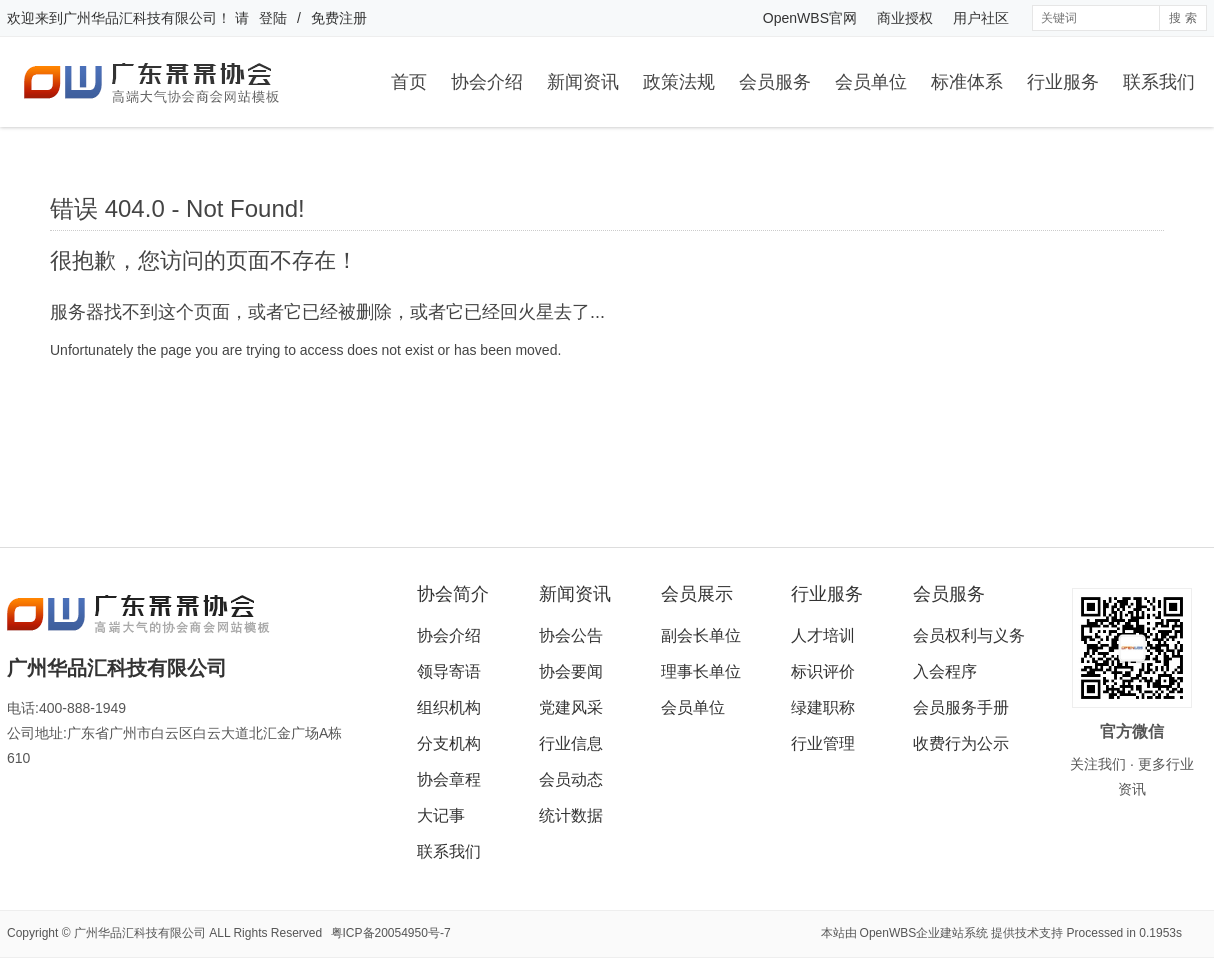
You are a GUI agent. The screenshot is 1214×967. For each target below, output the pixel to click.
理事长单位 (701, 671)
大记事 (441, 815)
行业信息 (571, 743)
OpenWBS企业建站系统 (924, 933)
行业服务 (1063, 82)
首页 (409, 82)
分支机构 (449, 743)
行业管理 (823, 743)
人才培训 (823, 635)
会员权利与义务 (969, 635)
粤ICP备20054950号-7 (391, 933)
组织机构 (449, 707)
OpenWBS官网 (810, 18)
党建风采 (571, 707)
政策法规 (679, 82)
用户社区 (981, 18)
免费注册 (339, 18)
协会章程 (449, 779)
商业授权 (905, 18)
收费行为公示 (961, 743)
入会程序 (945, 671)
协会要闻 (571, 671)
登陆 (273, 18)
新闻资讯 (583, 82)
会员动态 (571, 779)
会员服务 (775, 82)
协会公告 (571, 635)
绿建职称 (823, 707)
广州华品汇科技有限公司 (140, 18)
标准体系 (967, 82)
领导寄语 (449, 671)
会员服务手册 (961, 707)
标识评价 (823, 671)
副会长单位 (701, 635)
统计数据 (571, 815)
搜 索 (1182, 18)
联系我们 (1159, 82)
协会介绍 (487, 82)
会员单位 (871, 82)
